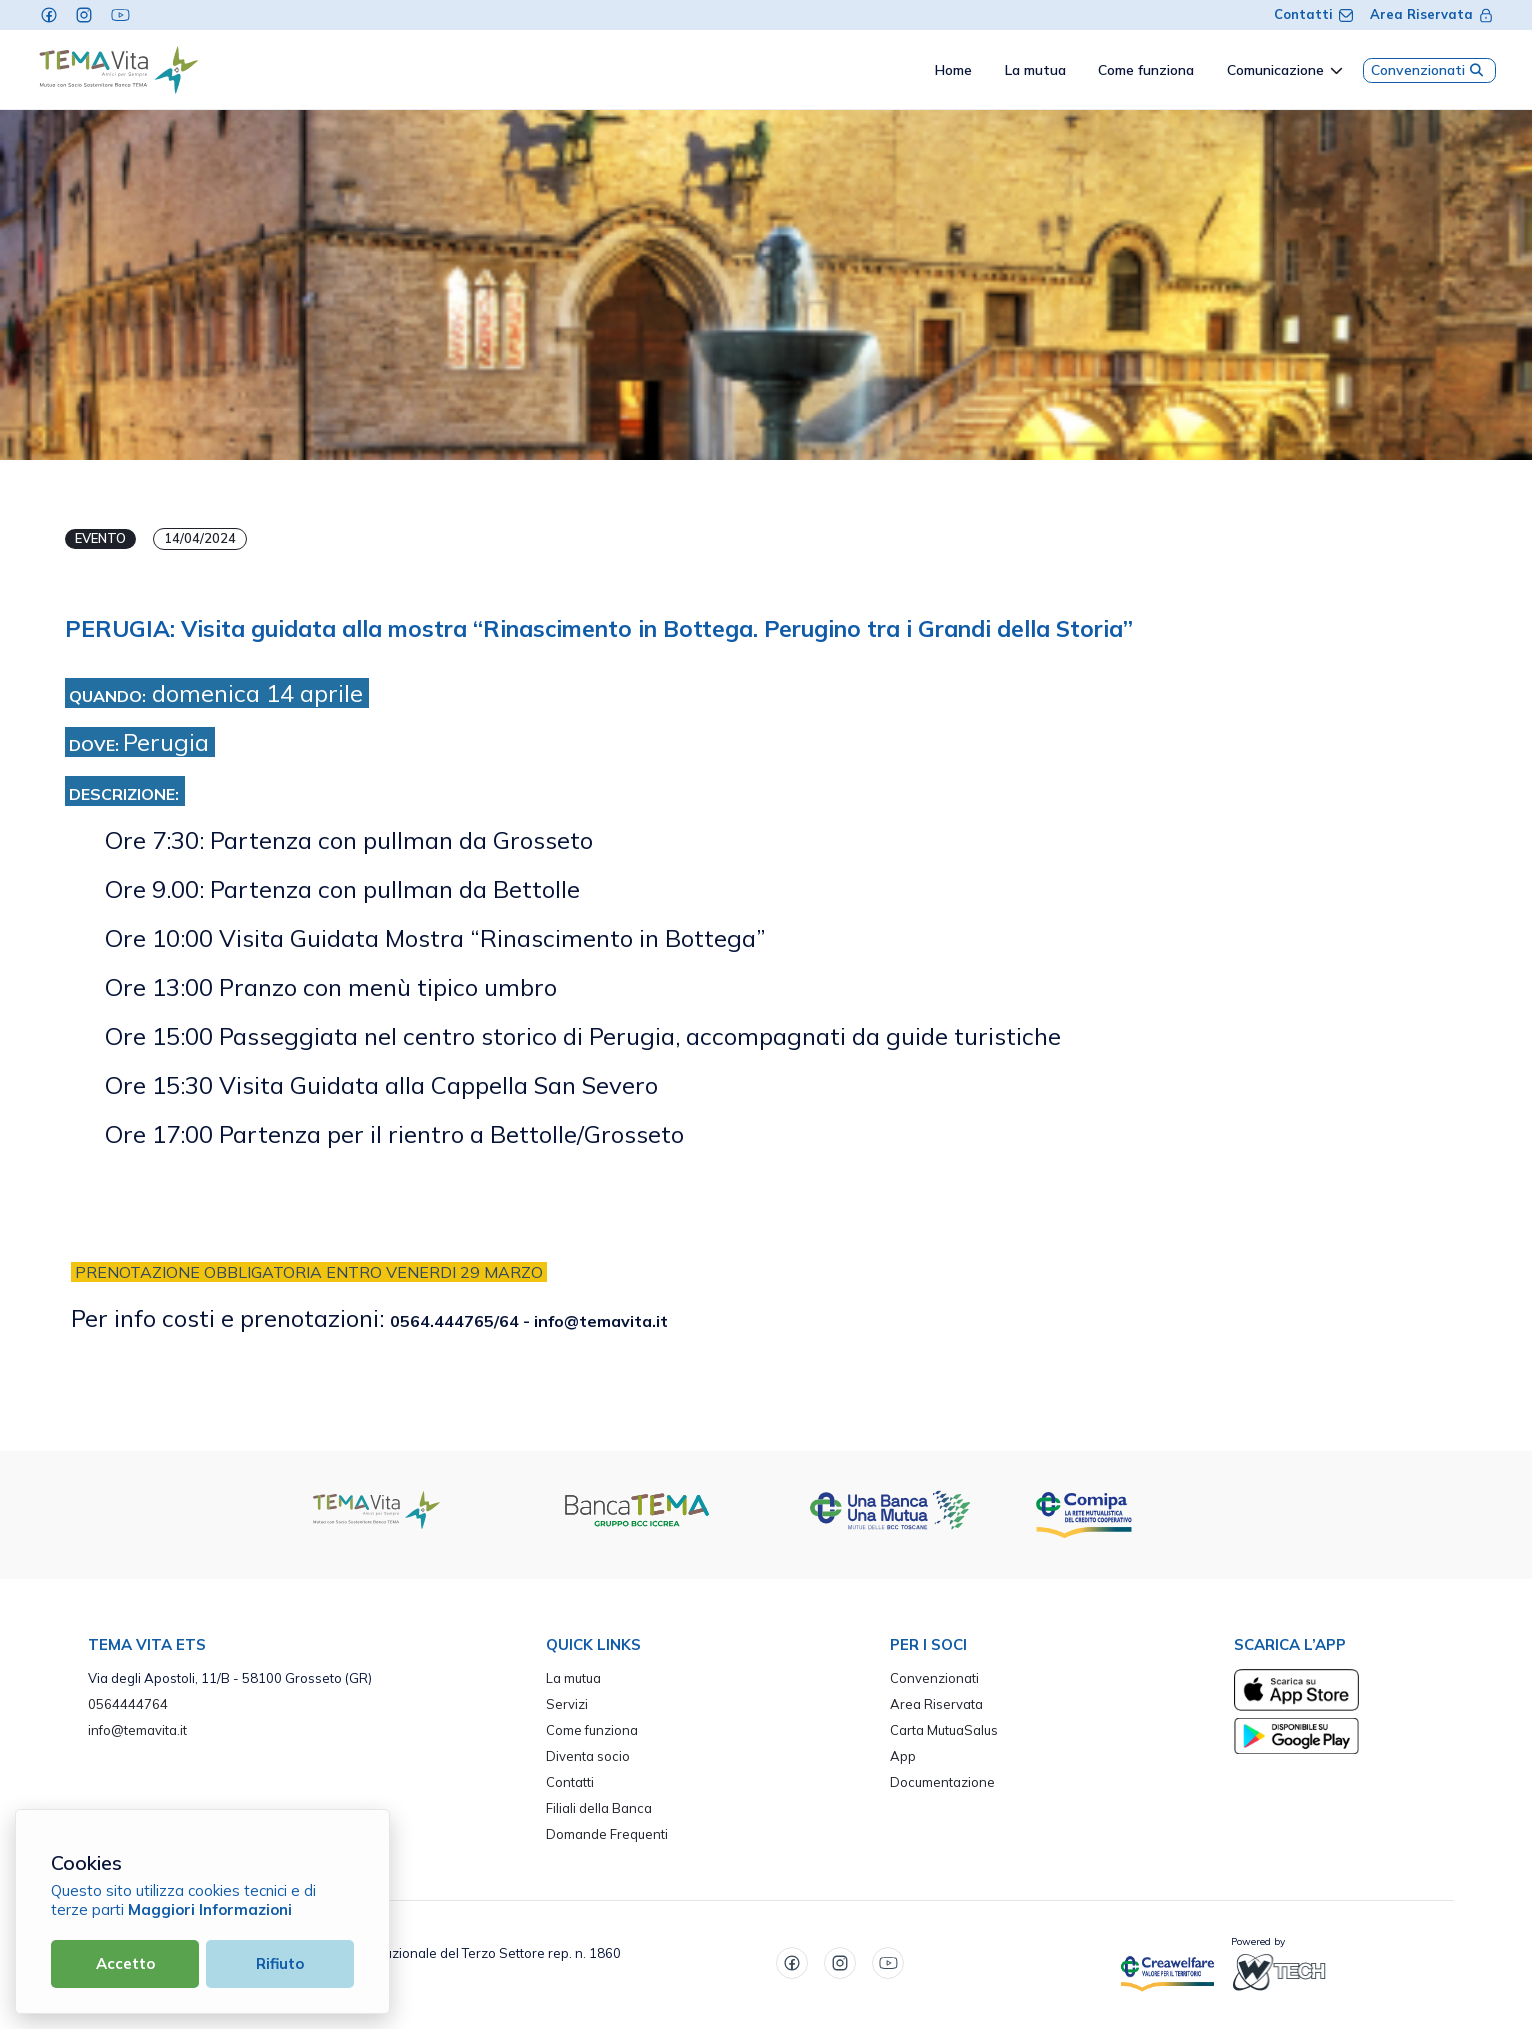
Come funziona (592, 1730)
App (903, 1756)
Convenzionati (1429, 70)
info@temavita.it (137, 1730)
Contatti (1314, 14)
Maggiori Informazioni (210, 1909)
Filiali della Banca (599, 1808)
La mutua (573, 1678)
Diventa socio (588, 1756)
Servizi (567, 1704)
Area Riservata (1432, 14)
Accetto (125, 1963)
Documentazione (942, 1782)
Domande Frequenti (607, 1834)
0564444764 (128, 1704)
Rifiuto (280, 1963)
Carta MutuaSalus (944, 1730)
